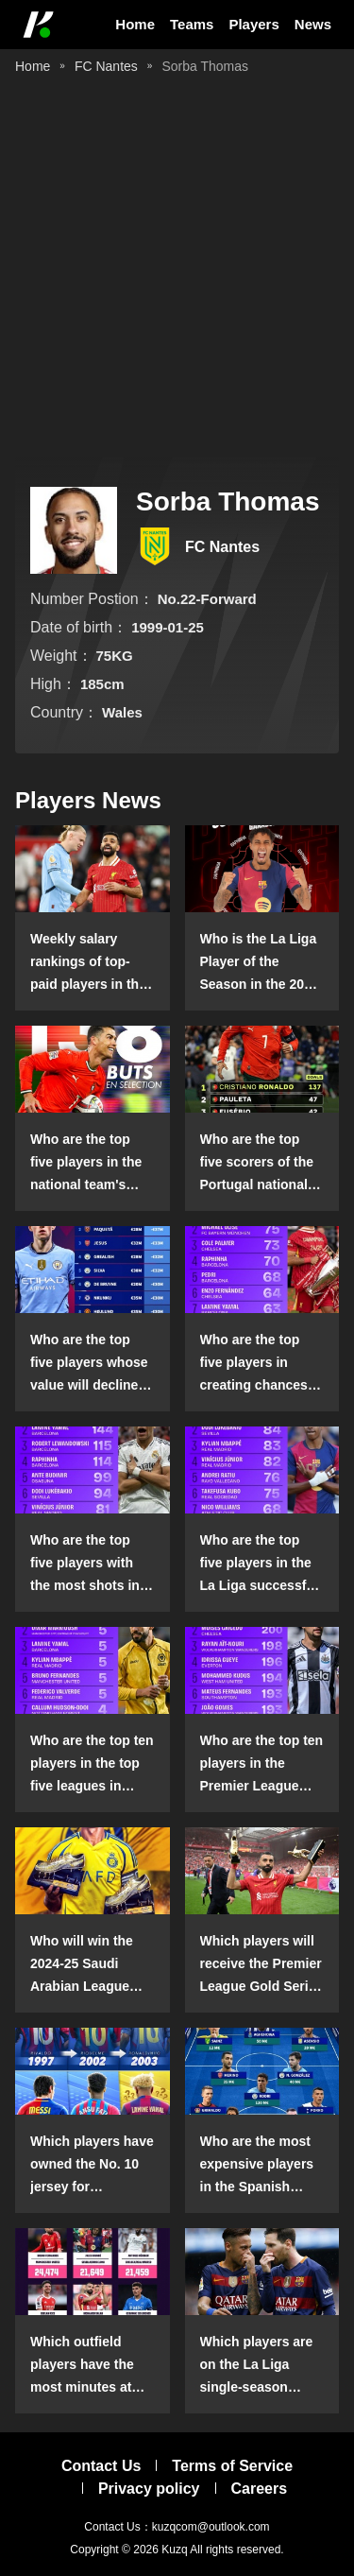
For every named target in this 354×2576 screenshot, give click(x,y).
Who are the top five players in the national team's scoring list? (86, 1164)
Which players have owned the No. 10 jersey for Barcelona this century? (92, 2166)
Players (253, 24)
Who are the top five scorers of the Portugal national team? (257, 1164)
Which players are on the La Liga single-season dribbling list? (256, 2366)
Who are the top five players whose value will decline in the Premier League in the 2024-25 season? (92, 1364)
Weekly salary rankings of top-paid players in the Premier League (88, 963)
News (313, 24)
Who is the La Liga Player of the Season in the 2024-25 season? (262, 963)
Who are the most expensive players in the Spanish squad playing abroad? (257, 2166)
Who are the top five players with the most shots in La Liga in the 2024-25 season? (91, 1564)
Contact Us (101, 2466)
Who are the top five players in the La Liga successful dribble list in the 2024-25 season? (259, 1564)
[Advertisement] (177, 270)
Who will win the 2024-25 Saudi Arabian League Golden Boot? (81, 1965)
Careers (259, 2489)
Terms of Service (232, 2466)
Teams (191, 24)
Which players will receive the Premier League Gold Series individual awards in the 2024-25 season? (262, 1965)
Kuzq (174, 2549)
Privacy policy (149, 2489)
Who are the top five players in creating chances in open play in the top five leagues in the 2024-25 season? (262, 1364)
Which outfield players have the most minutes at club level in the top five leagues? (92, 2366)
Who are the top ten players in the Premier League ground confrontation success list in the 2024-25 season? (262, 1765)
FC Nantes (106, 66)
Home (135, 24)
